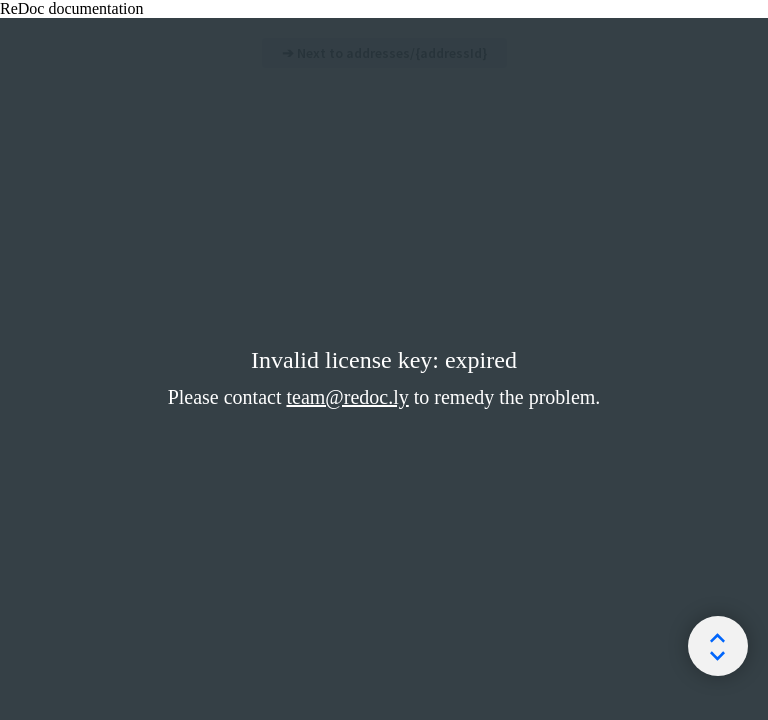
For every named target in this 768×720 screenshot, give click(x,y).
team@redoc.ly (347, 397)
